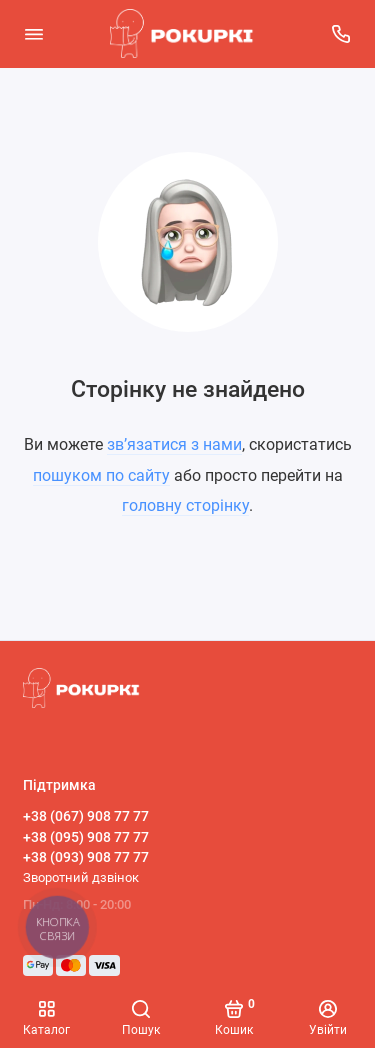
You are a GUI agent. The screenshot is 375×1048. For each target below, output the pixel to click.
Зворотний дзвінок (81, 877)
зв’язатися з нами (174, 444)
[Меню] (34, 34)
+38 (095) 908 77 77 (86, 837)
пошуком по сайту (101, 475)
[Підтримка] (342, 34)
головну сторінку (185, 505)
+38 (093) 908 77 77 (86, 857)
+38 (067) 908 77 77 (86, 816)
